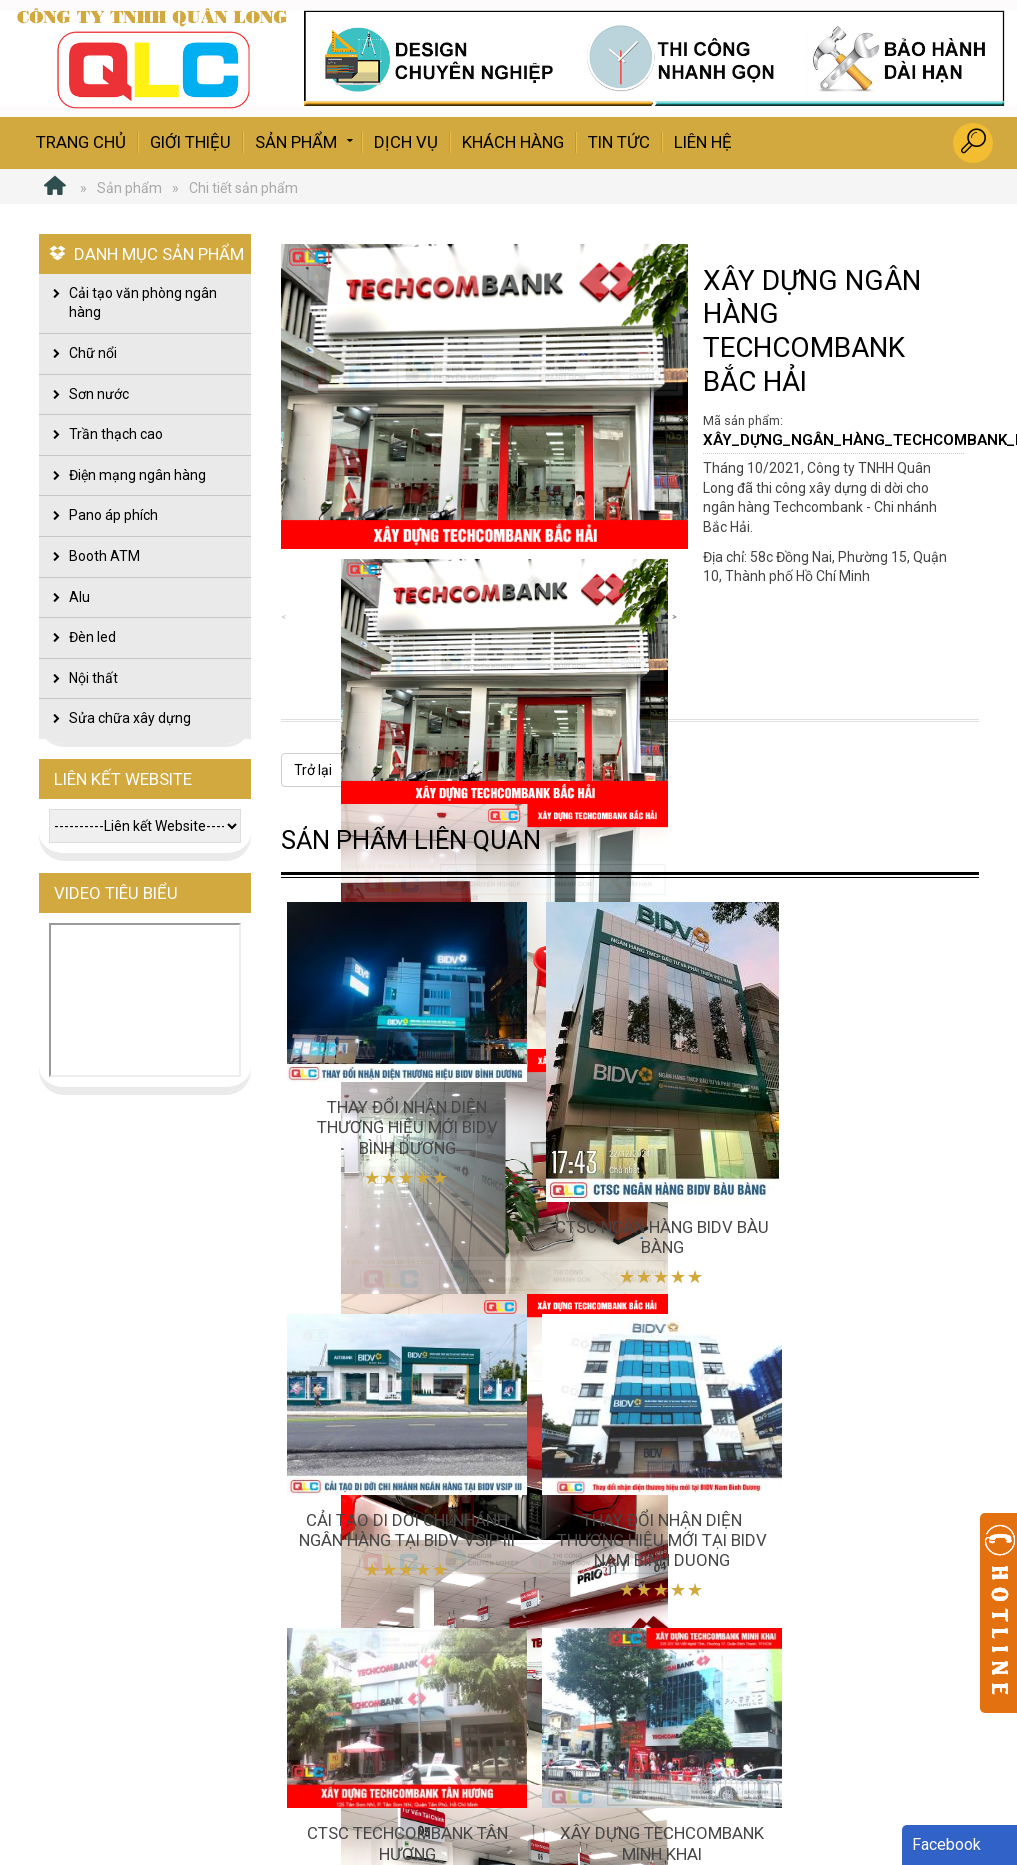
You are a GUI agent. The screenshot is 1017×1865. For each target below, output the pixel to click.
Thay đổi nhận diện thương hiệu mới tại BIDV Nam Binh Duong (394, 1496)
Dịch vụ (406, 142)
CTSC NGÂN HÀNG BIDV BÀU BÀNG (624, 1211)
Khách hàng (513, 142)
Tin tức (619, 142)
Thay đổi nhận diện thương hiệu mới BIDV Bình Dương (394, 1107)
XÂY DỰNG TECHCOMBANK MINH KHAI (853, 1496)
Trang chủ (81, 142)
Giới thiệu (190, 142)
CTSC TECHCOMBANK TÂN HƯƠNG (624, 1486)
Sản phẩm (306, 140)
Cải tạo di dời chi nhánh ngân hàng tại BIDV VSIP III (853, 1107)
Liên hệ (703, 142)
